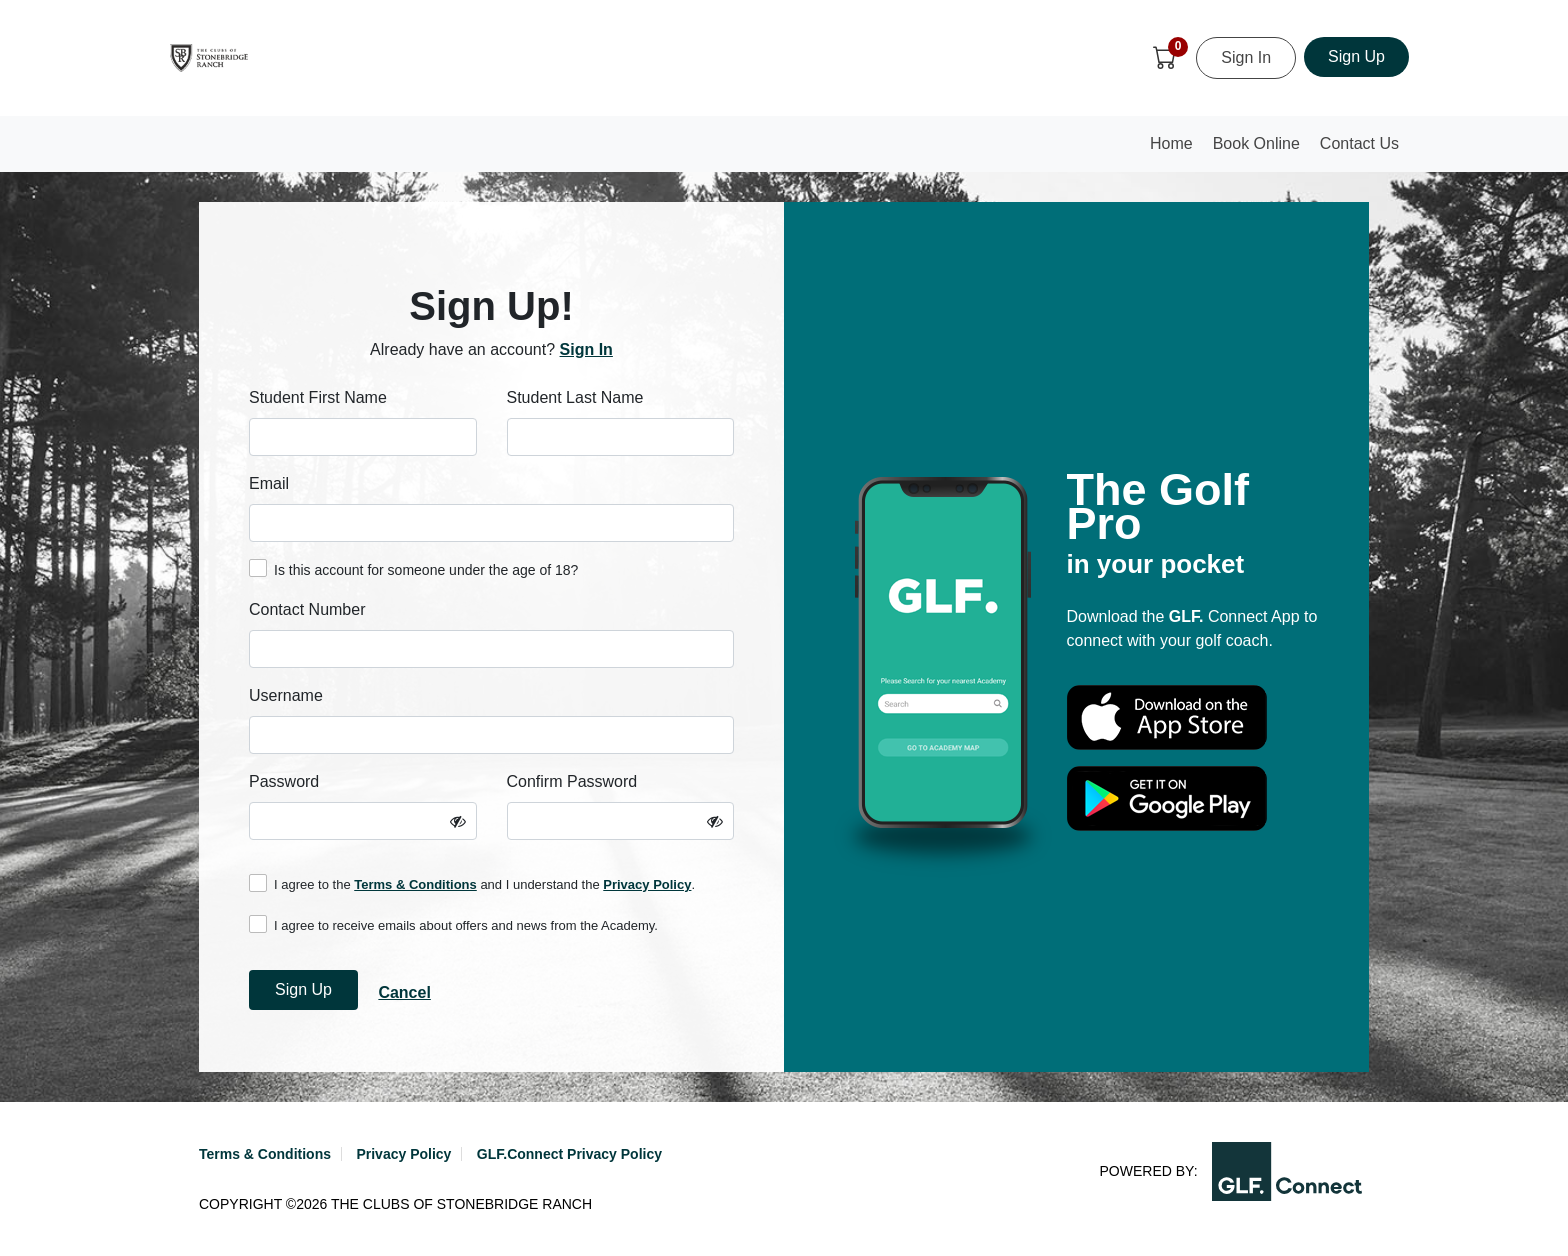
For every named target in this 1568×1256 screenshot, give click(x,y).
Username (286, 695)
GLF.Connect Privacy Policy (569, 1154)
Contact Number (307, 609)
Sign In (1246, 57)
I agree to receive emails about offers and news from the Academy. (453, 924)
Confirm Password (572, 781)
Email (269, 483)
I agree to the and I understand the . (472, 883)
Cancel (404, 992)
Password (284, 781)
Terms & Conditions (415, 884)
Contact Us (1359, 143)
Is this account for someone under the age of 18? (413, 568)
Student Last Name (575, 397)
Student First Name (318, 397)
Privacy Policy (647, 884)
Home (1176, 149)
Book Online (1256, 143)
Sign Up (1356, 56)
